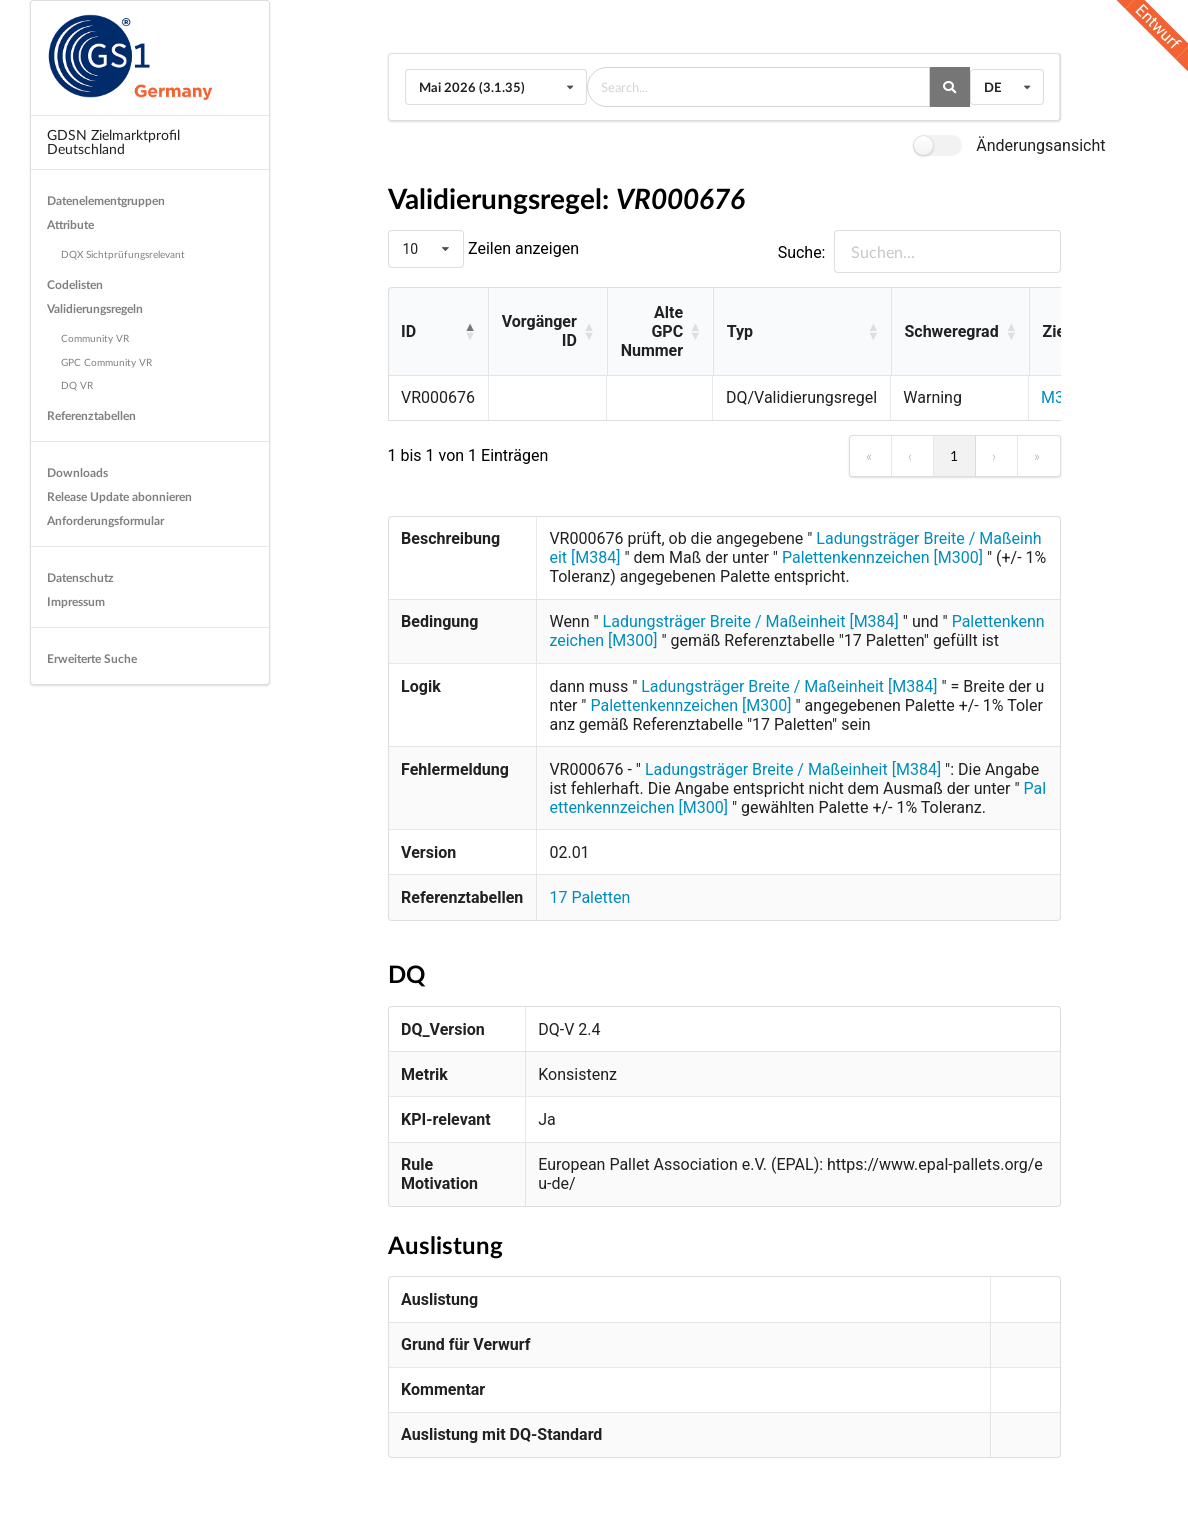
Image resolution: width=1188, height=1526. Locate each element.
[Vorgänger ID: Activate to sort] (547, 332)
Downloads (77, 472)
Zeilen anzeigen (521, 248)
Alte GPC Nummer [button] (652, 331)
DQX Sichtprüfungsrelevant (123, 254)
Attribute (70, 224)
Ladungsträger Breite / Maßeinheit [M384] (751, 621)
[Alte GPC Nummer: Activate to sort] (660, 332)
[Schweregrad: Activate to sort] (960, 332)
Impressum (76, 601)
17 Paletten (589, 897)
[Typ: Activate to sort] (802, 332)
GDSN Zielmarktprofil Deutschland (113, 141)
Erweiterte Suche (92, 658)
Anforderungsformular (105, 520)
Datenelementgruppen (106, 200)
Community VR (95, 338)
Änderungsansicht (1040, 145)
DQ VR (77, 385)
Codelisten (75, 284)
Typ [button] (740, 331)
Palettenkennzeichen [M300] (882, 557)
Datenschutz (80, 577)
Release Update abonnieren (119, 496)
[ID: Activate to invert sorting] (438, 332)
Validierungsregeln (95, 308)
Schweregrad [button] (951, 331)
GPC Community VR (106, 362)
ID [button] (408, 331)
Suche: (802, 252)
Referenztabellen (91, 415)
